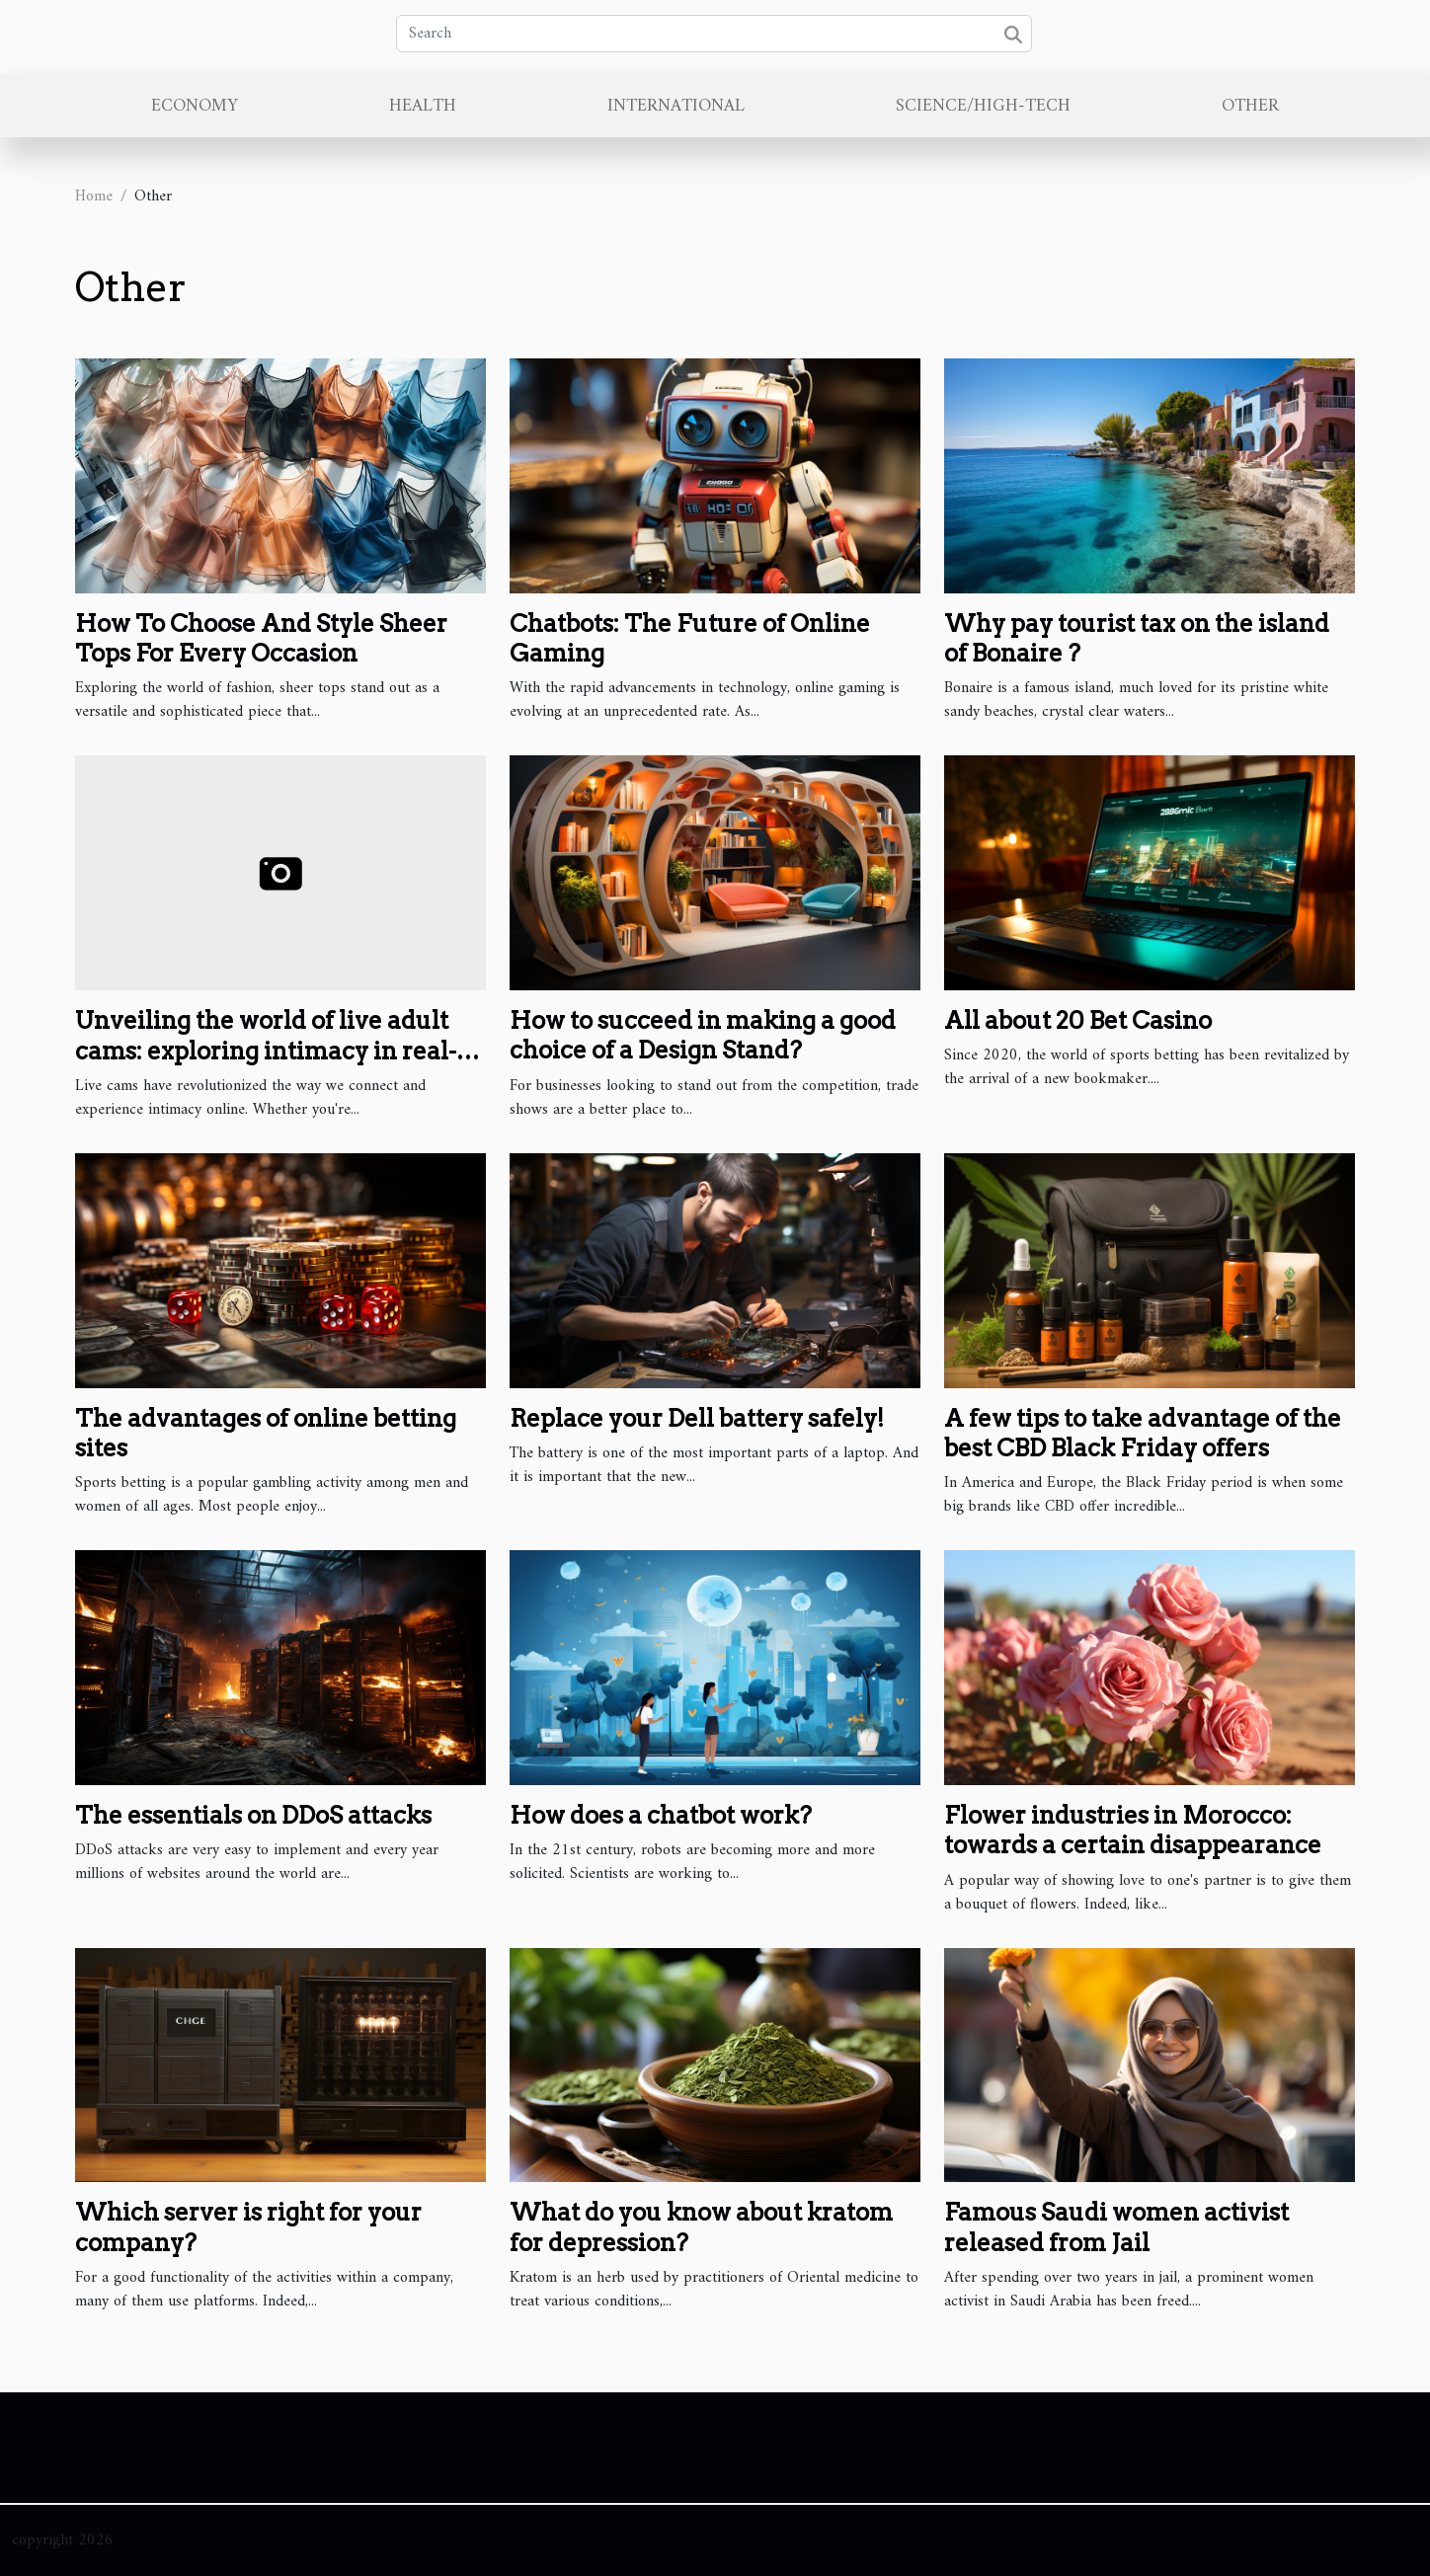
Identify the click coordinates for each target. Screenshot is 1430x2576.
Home (94, 196)
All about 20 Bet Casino (1078, 1020)
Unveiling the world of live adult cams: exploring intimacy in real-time (265, 1050)
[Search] (714, 33)
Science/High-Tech (983, 106)
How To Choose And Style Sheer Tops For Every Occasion (261, 638)
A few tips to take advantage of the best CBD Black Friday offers (1142, 1433)
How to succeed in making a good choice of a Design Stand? (703, 1035)
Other (1250, 106)
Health (422, 106)
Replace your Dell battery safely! (697, 1418)
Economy (194, 106)
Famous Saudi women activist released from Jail (1116, 2227)
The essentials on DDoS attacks (253, 1815)
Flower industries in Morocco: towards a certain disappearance (1132, 1830)
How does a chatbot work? (661, 1815)
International (676, 106)
